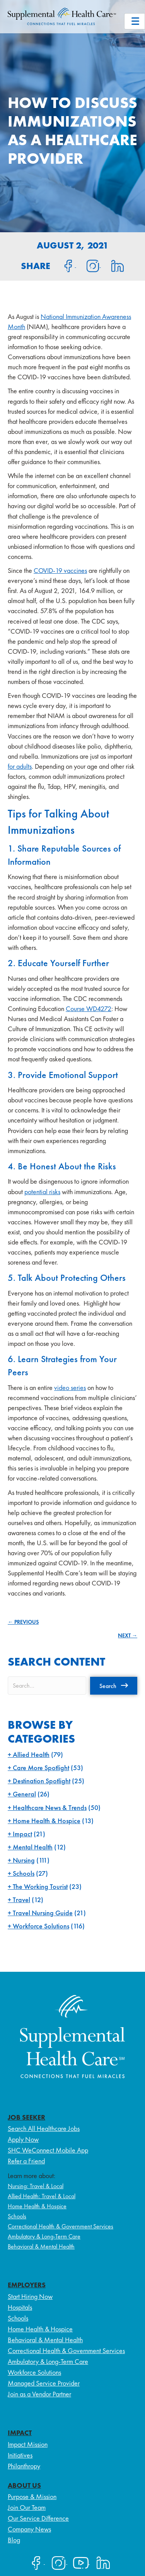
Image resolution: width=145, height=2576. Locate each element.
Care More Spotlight (41, 1767)
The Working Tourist (40, 1886)
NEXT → (127, 1635)
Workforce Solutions (41, 1925)
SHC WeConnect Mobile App (48, 2150)
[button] (113, 1686)
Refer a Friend (26, 2160)
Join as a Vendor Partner (39, 2393)
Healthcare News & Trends (50, 1807)
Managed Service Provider (44, 2383)
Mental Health (33, 1846)
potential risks (42, 1191)
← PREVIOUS (23, 1621)
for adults (20, 766)
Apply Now (23, 2139)
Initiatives (20, 2455)
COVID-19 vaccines (60, 570)
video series (70, 1387)
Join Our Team (27, 2507)
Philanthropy (24, 2465)
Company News (29, 2529)
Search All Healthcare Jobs (44, 2128)
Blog (14, 2539)
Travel (21, 1899)
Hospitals (20, 2307)
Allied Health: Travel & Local (41, 2196)
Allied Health (31, 1754)
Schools (23, 1873)
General (24, 1793)
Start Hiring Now (30, 2296)
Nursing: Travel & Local (35, 2186)
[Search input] (47, 1685)
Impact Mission (28, 2444)
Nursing (24, 1860)
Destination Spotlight (41, 1780)
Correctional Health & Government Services (60, 2226)
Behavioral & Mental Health (41, 2246)
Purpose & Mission (32, 2496)
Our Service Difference (38, 2518)
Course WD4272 (88, 1008)
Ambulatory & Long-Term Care (44, 2236)
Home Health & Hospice (46, 1820)
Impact (22, 1833)
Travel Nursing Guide (43, 1912)
